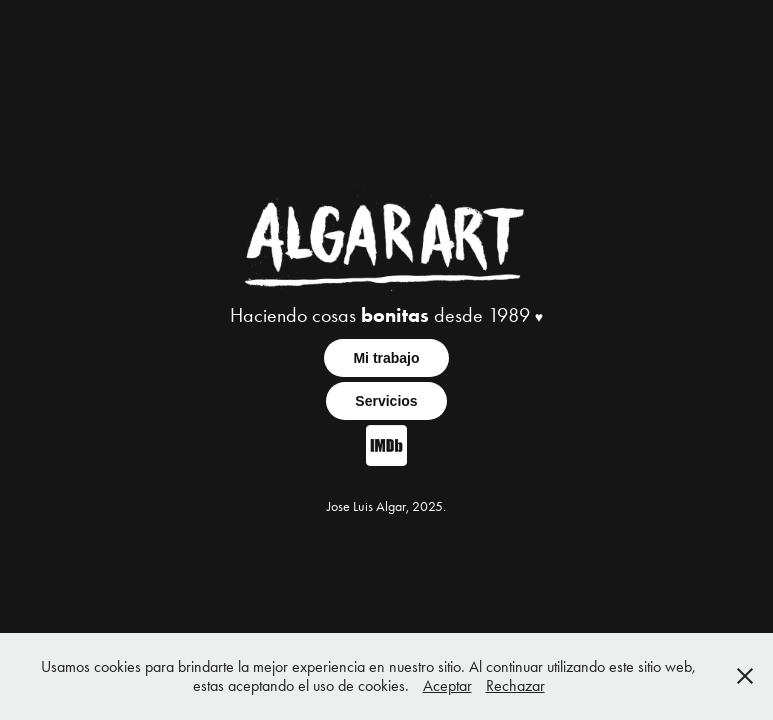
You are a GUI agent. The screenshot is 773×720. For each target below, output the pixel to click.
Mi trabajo (386, 358)
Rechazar (515, 685)
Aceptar (447, 685)
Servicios (386, 401)
